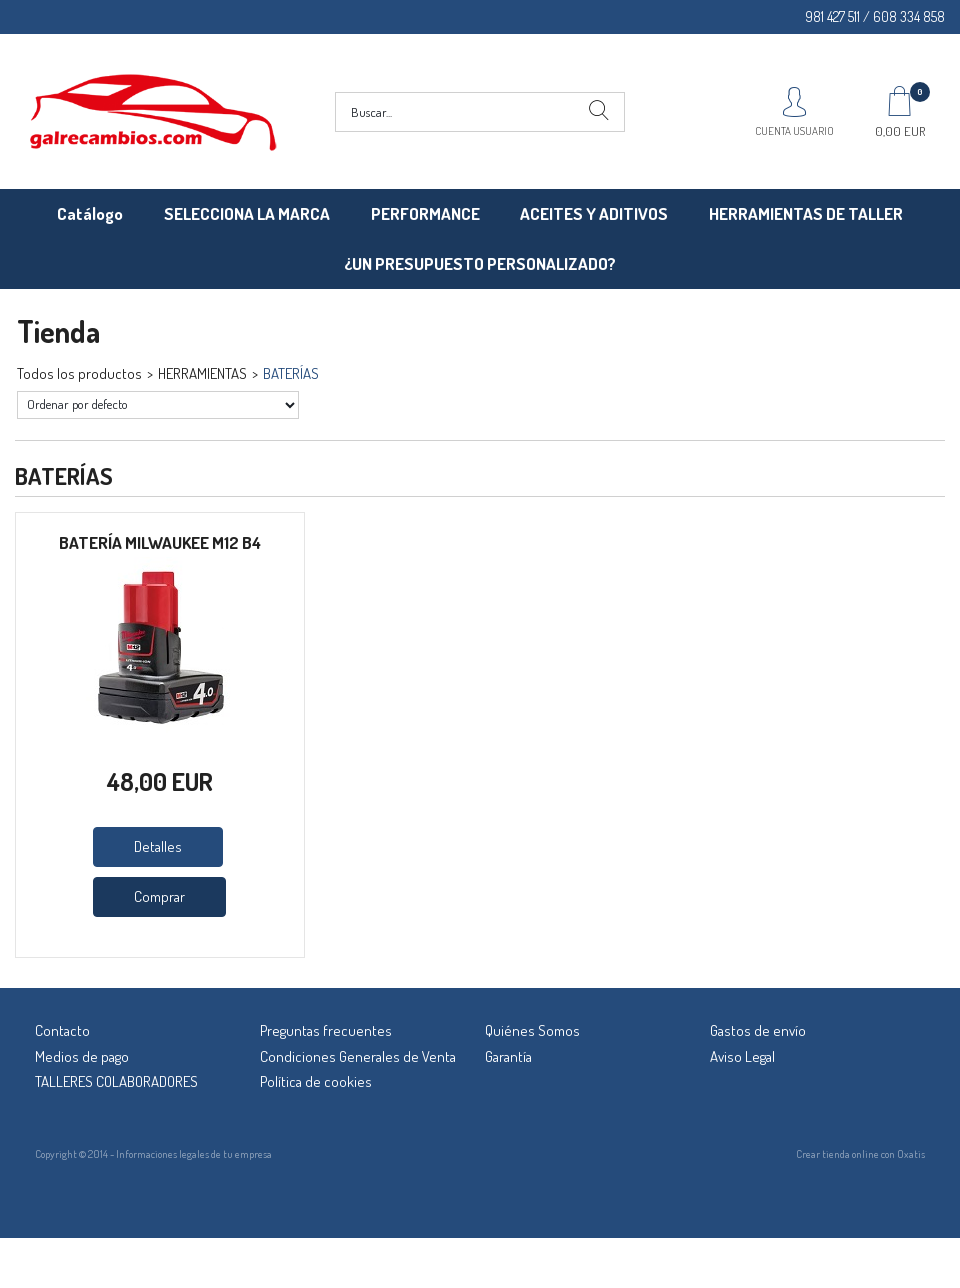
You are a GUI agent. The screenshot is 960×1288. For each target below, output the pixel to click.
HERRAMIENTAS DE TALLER (806, 213)
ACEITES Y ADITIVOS (594, 213)
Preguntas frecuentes (326, 1030)
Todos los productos (79, 373)
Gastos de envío (758, 1030)
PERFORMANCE (425, 213)
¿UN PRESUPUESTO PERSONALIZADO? (480, 263)
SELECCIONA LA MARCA (247, 213)
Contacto (62, 1030)
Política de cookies (316, 1081)
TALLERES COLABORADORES (116, 1081)
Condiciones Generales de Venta (358, 1056)
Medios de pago (82, 1056)
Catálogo (90, 213)
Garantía (508, 1056)
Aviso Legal (742, 1056)
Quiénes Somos (532, 1030)
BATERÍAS (291, 373)
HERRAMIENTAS (202, 373)
